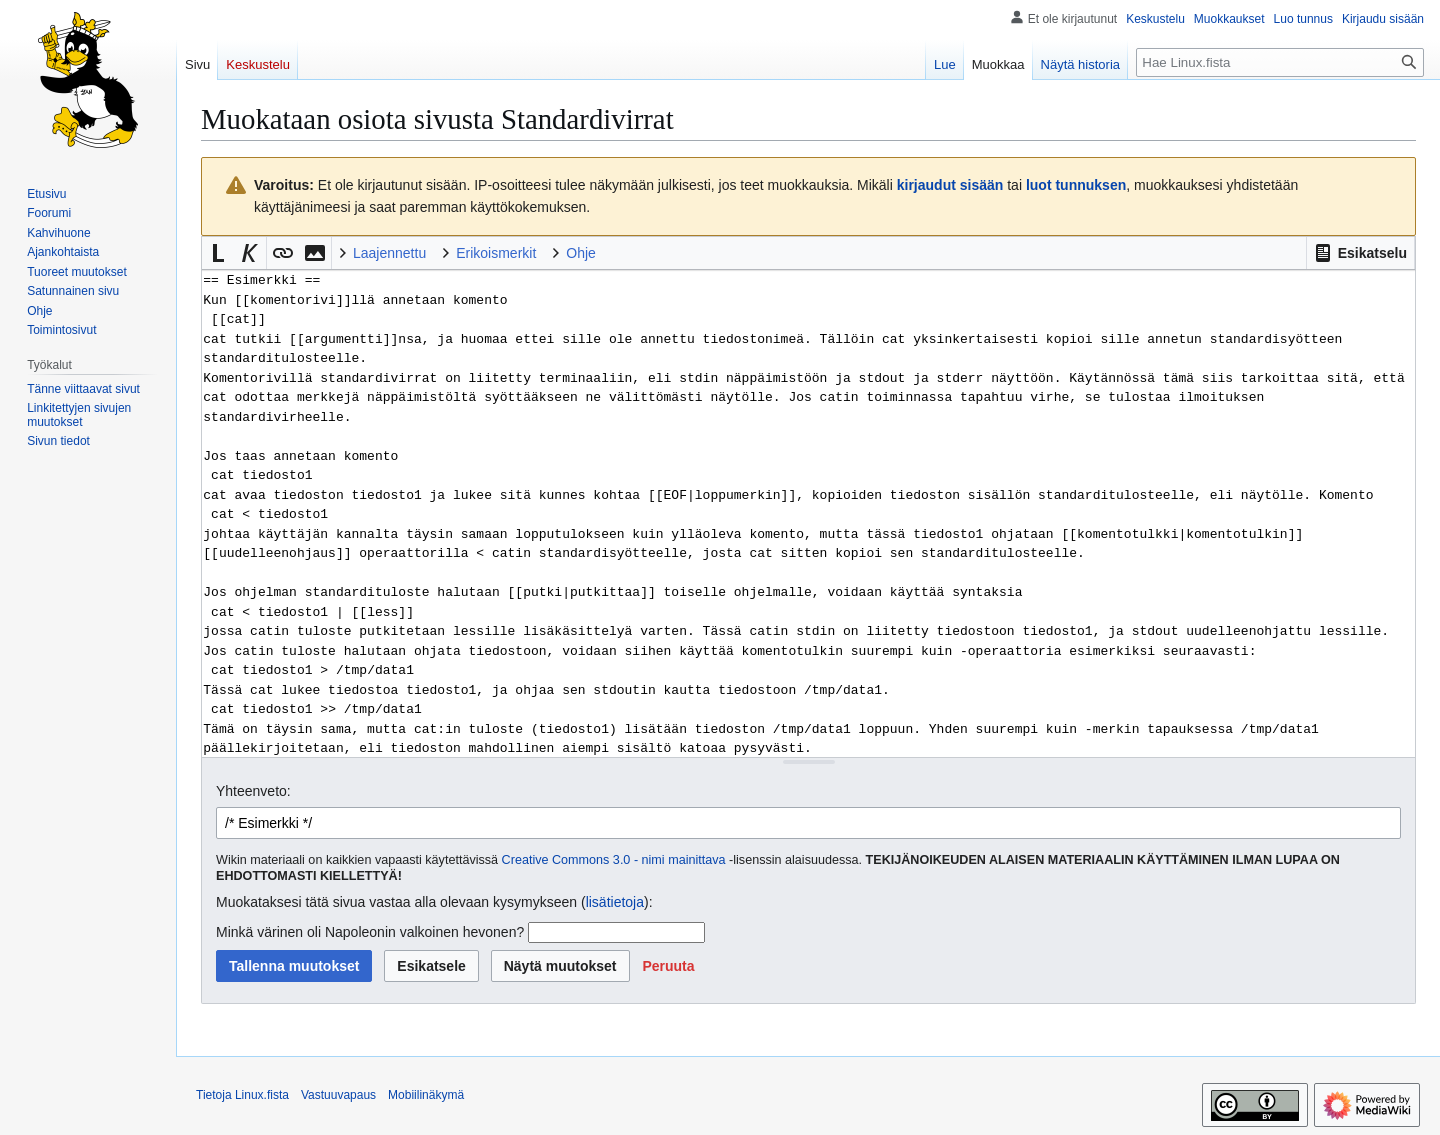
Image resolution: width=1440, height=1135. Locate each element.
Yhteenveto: (253, 791)
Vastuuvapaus (338, 1095)
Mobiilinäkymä (426, 1095)
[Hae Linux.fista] (1280, 62)
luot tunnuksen (1076, 185)
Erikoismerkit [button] (496, 253)
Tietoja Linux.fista (242, 1095)
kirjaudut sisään (950, 185)
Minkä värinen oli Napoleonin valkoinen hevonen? (370, 932)
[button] (1360, 253)
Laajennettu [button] (389, 253)
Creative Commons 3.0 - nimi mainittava (614, 860)
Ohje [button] (581, 253)
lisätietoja (615, 902)
